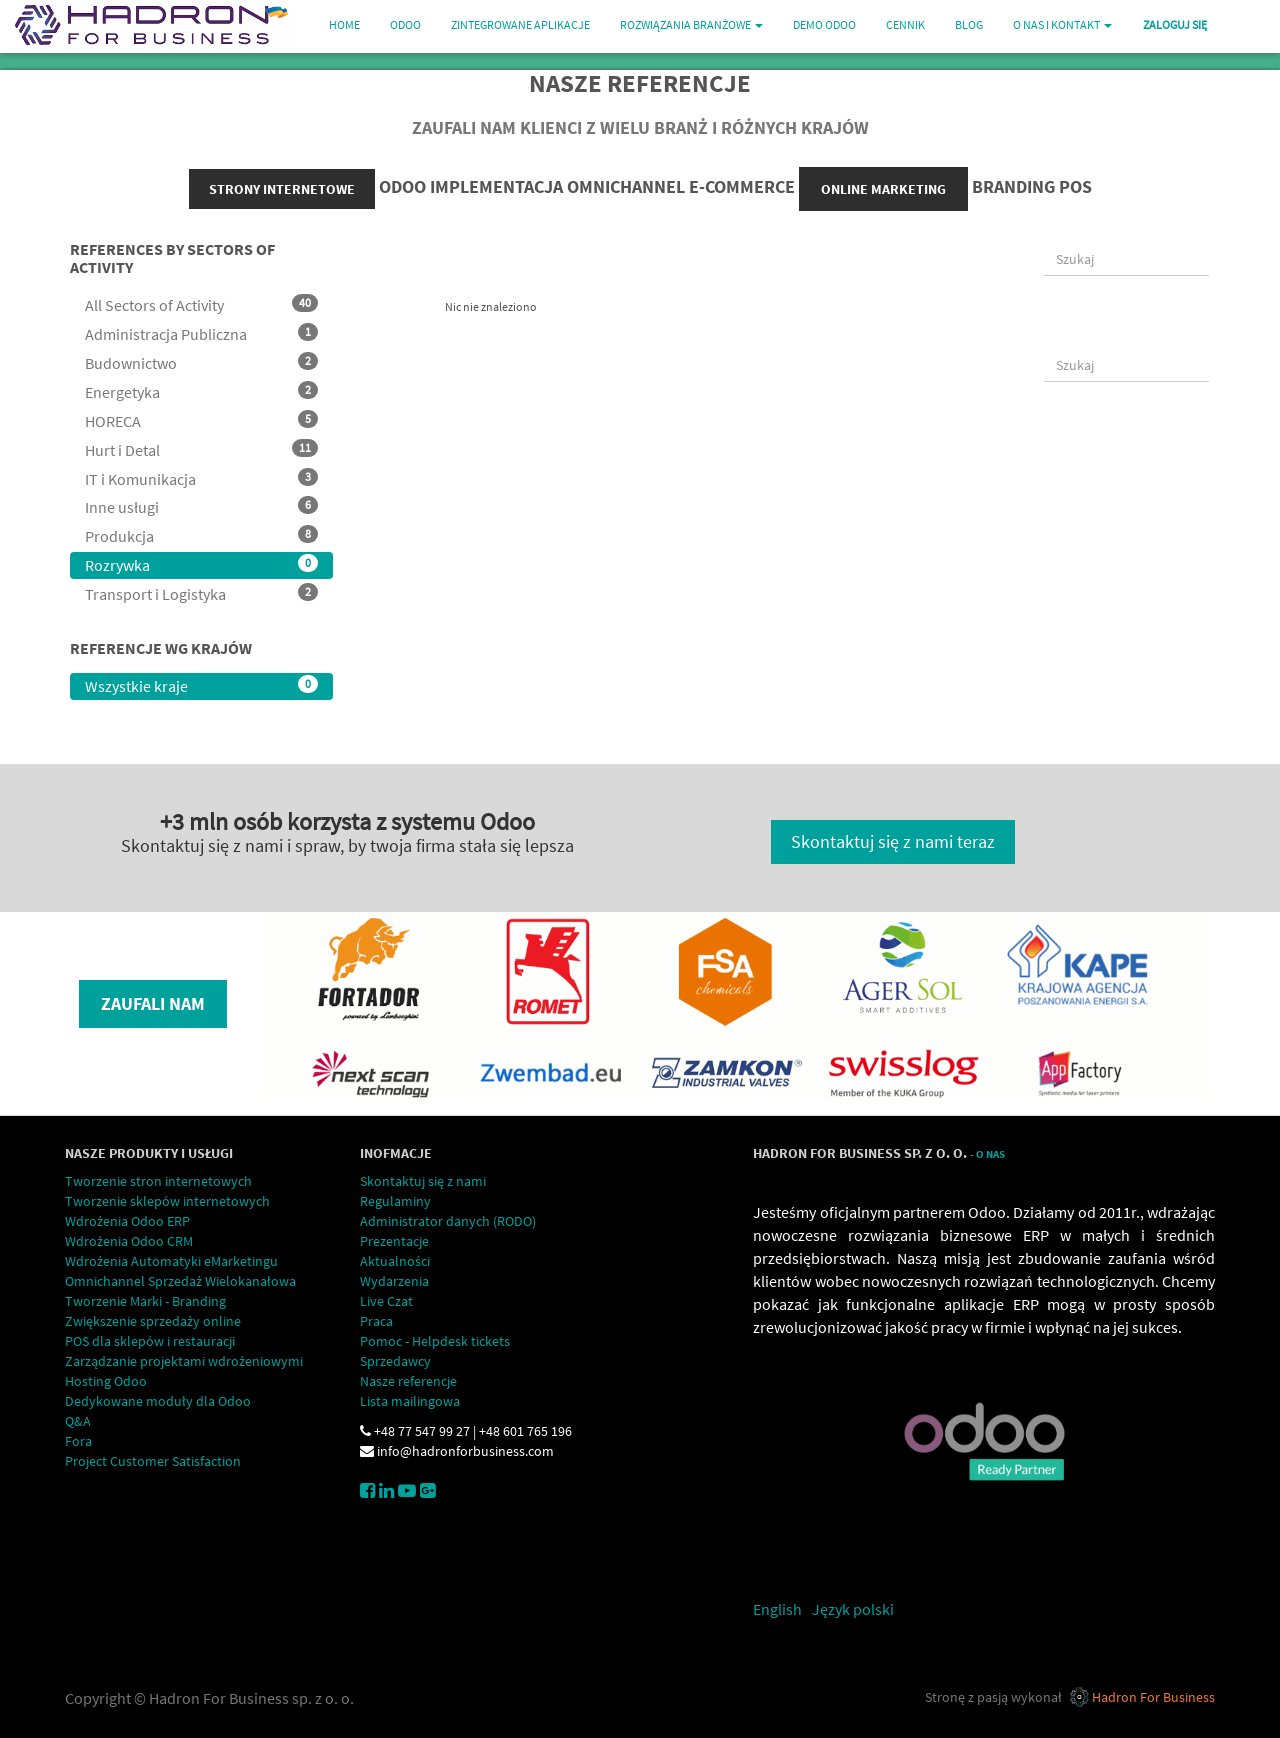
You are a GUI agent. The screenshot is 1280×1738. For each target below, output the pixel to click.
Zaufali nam (153, 1003)
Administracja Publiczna (201, 333)
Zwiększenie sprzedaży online (153, 1321)
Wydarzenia (394, 1281)
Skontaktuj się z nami (423, 1181)
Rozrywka (201, 564)
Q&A (78, 1421)
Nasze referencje (408, 1381)
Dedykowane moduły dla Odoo (158, 1401)
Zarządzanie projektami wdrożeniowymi (184, 1361)
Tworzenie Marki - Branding (145, 1301)
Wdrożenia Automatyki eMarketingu (171, 1261)
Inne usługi (201, 506)
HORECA (201, 420)
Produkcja (201, 535)
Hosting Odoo (106, 1381)
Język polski (853, 1609)
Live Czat (386, 1301)
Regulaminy (395, 1201)
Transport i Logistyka (201, 593)
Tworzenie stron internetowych (158, 1181)
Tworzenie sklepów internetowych (167, 1201)
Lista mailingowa (410, 1401)
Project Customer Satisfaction (153, 1461)
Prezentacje (394, 1241)
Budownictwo (201, 362)
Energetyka (201, 391)
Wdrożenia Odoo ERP (127, 1221)
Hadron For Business (1153, 1697)
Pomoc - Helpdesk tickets (435, 1341)
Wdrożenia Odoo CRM (129, 1241)
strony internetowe (282, 189)
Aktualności (395, 1261)
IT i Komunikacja (201, 478)
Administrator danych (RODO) (448, 1221)
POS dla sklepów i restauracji (150, 1341)
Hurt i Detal (201, 449)
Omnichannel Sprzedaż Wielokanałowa (180, 1281)
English (777, 1609)
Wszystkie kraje (201, 685)
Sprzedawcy (395, 1361)
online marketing (883, 189)
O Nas (990, 1154)
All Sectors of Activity (201, 304)
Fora (78, 1441)
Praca (376, 1321)
